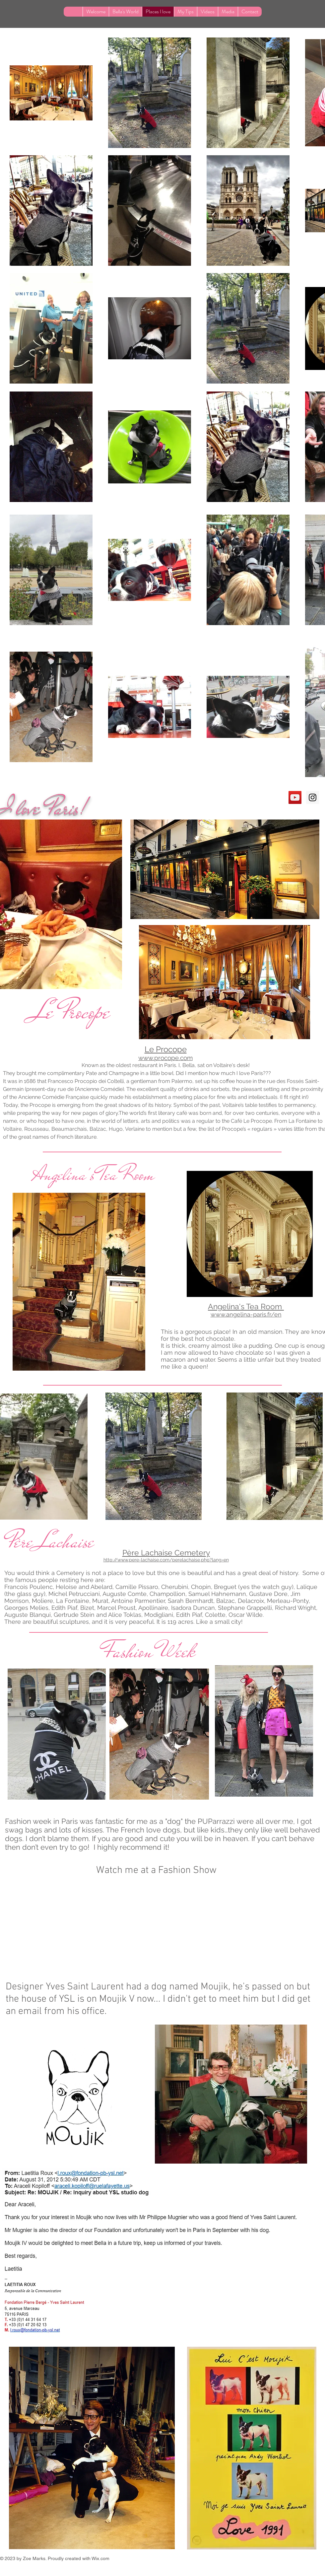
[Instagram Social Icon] (312, 797)
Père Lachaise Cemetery (166, 1552)
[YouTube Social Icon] (295, 797)
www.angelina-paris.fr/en (246, 1314)
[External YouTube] (157, 1931)
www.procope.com (165, 1057)
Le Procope (71, 1012)
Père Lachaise (51, 1541)
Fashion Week (149, 1651)
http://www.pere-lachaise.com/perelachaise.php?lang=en (166, 1559)
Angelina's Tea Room (95, 1174)
